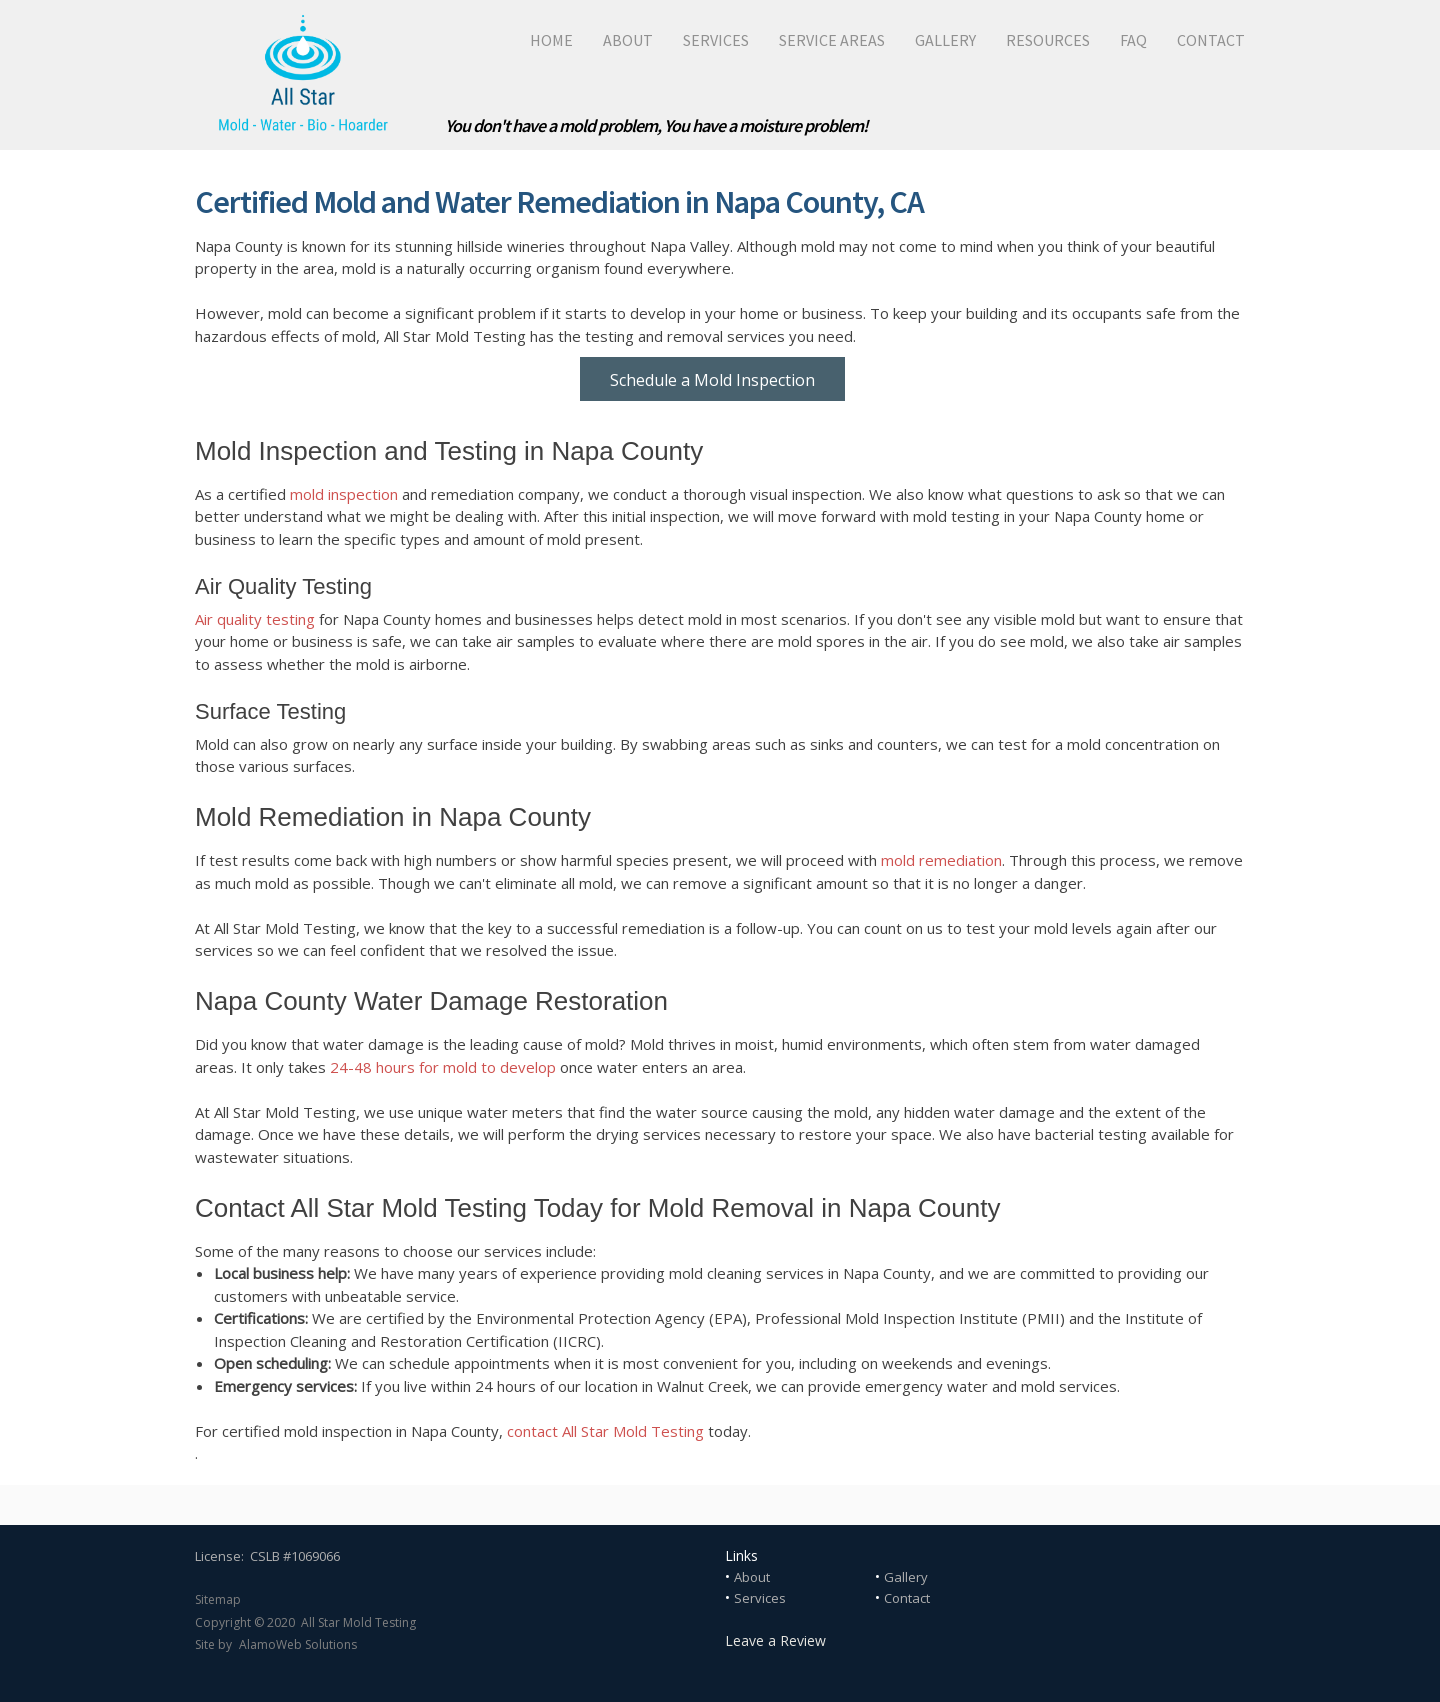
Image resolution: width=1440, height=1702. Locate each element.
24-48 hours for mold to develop (443, 1067)
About (752, 1577)
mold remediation (941, 860)
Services (760, 1598)
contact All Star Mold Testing (605, 1431)
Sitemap (218, 1599)
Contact (907, 1598)
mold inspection (344, 494)
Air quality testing (255, 619)
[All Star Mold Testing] (302, 75)
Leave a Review (775, 1640)
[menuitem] (536, 40)
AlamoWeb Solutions (298, 1644)
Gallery (906, 1577)
